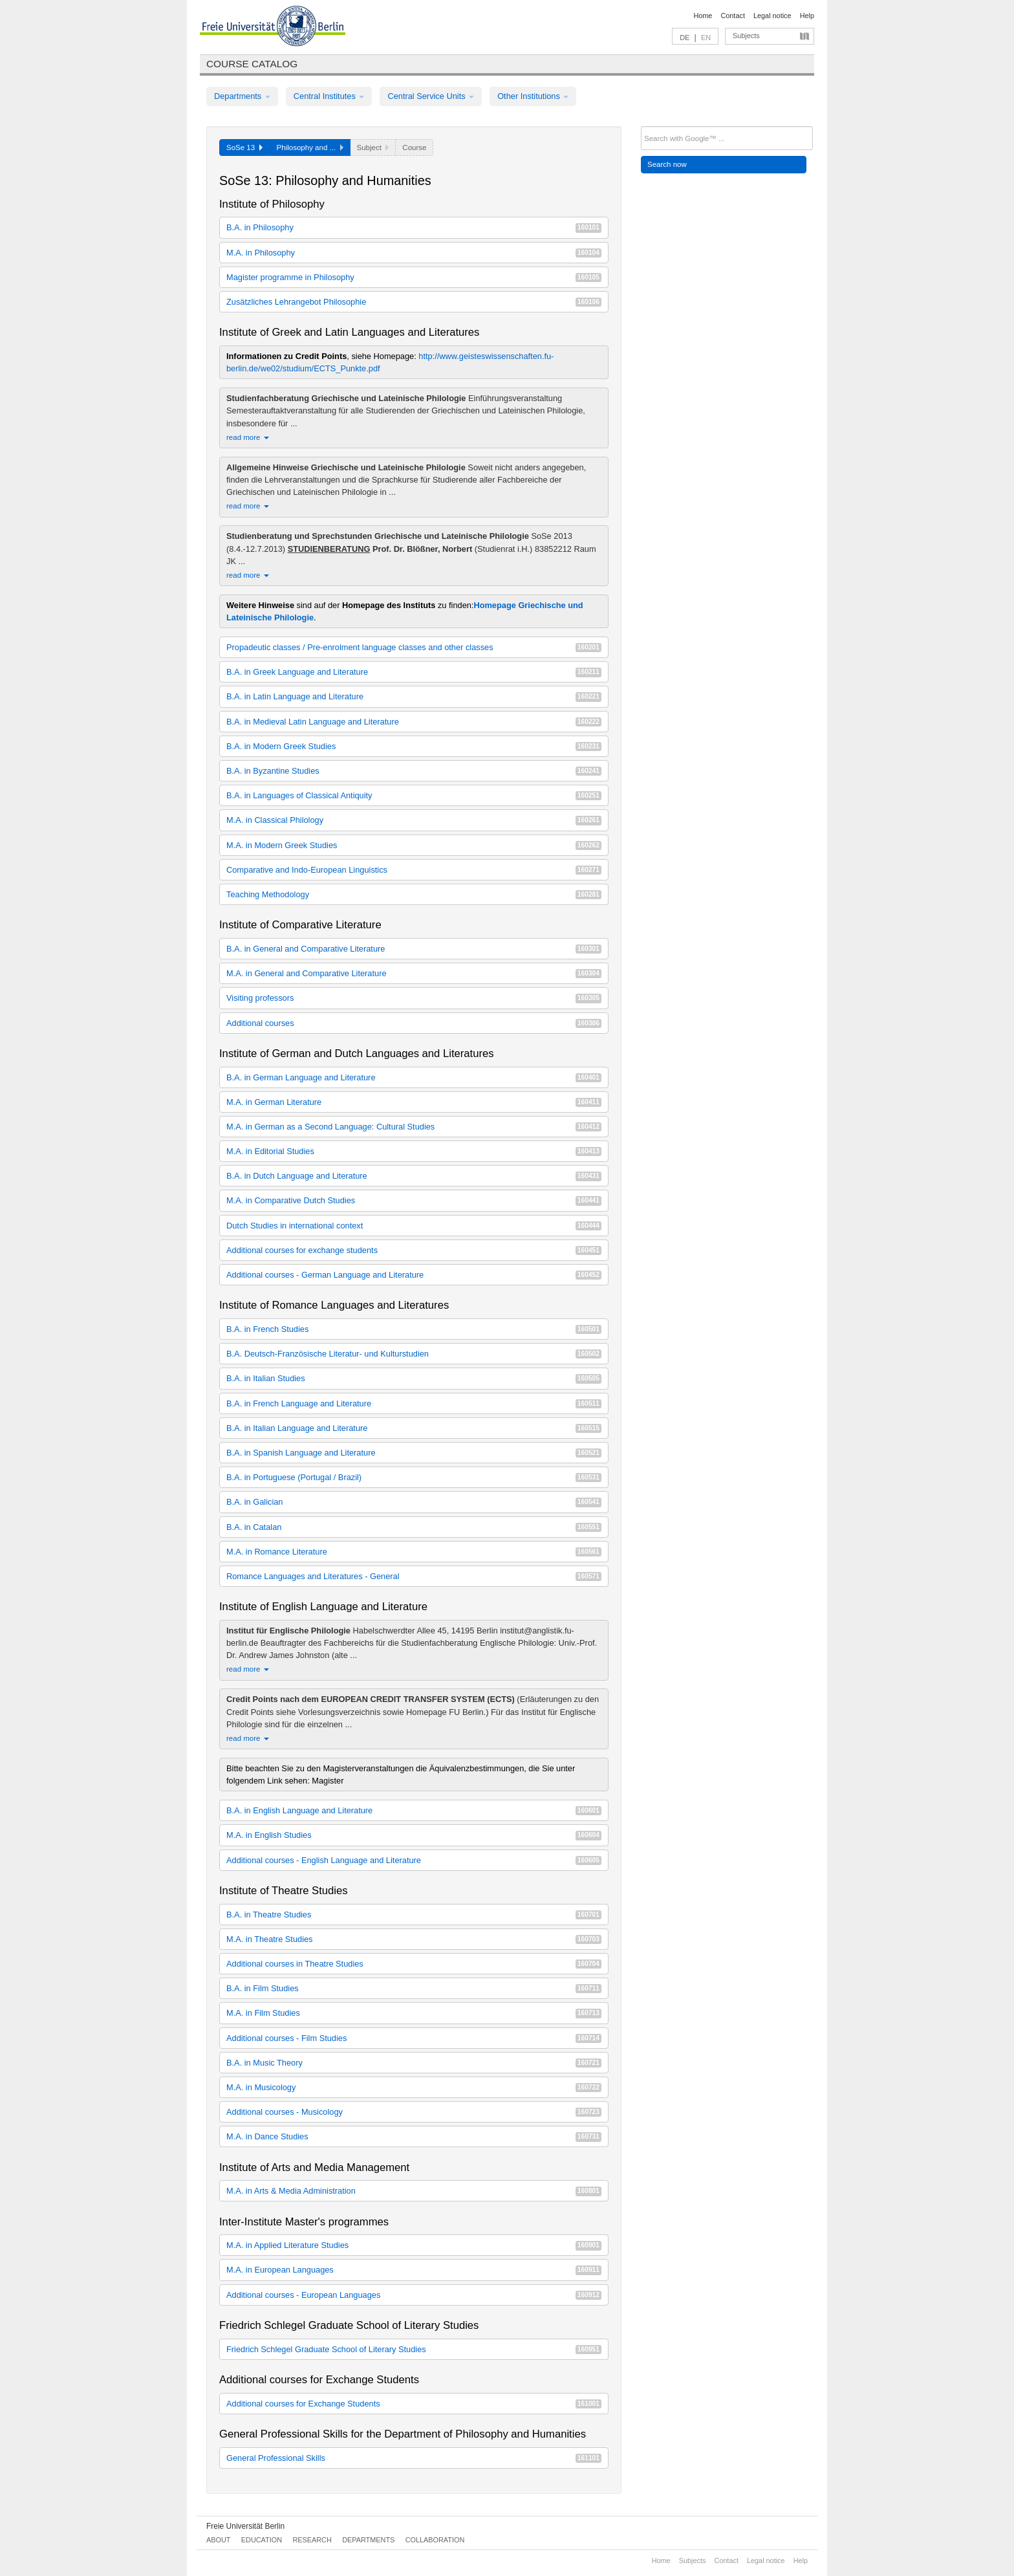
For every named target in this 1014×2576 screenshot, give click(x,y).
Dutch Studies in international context (413, 1225)
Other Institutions (532, 96)
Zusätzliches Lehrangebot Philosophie (413, 302)
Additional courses (413, 1023)
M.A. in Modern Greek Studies (413, 845)
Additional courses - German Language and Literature (413, 1275)
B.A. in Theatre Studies (413, 1914)
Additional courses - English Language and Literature (413, 1860)
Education (261, 2540)
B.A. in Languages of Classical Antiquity (413, 795)
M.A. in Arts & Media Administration (413, 2191)
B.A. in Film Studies (413, 1988)
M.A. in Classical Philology (413, 820)
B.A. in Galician (413, 1502)
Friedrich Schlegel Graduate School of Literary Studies (413, 2349)
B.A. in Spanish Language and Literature (413, 1452)
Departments (242, 96)
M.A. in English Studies (413, 1835)
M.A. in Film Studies (413, 2013)
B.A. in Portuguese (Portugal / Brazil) (413, 1477)
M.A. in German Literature (413, 1102)
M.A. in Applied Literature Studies (413, 2245)
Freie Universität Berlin (245, 2526)
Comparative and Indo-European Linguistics (413, 870)
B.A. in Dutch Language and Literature (413, 1176)
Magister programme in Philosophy (413, 277)
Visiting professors (413, 998)
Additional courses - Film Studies (413, 2038)
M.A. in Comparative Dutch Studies (413, 1200)
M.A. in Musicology (413, 2087)
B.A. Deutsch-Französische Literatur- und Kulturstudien (413, 1354)
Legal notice (772, 15)
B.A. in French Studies (413, 1329)
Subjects (746, 35)
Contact (732, 15)
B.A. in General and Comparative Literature (413, 949)
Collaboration (435, 2540)
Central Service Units (430, 96)
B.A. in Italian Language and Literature (413, 1428)
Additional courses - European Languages (413, 2295)
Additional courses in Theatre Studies (413, 1964)
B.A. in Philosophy (413, 227)
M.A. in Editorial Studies (413, 1151)
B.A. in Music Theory (413, 2063)
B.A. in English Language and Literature (413, 1810)
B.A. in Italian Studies (413, 1378)
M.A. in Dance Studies (413, 2136)
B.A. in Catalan (413, 1527)
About (218, 2540)
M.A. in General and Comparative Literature (413, 973)
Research (311, 2540)
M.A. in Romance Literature (413, 1551)
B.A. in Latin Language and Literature (413, 696)
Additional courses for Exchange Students (413, 2403)
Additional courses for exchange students (413, 1250)
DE (684, 37)
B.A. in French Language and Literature (413, 1403)
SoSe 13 (244, 147)
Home (702, 15)
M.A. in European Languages (413, 2270)
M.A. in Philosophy (413, 252)
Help (807, 15)
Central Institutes (329, 96)
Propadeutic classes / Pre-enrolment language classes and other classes (413, 647)
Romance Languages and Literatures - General (413, 1576)
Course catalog (251, 63)
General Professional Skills (413, 2458)
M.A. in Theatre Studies (413, 1939)
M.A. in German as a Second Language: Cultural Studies (413, 1126)
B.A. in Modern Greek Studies (413, 746)
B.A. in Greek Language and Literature (413, 672)
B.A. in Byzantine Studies (413, 771)
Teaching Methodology (413, 894)
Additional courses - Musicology (413, 2112)
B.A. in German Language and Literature (413, 1077)
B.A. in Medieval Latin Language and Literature (413, 721)
